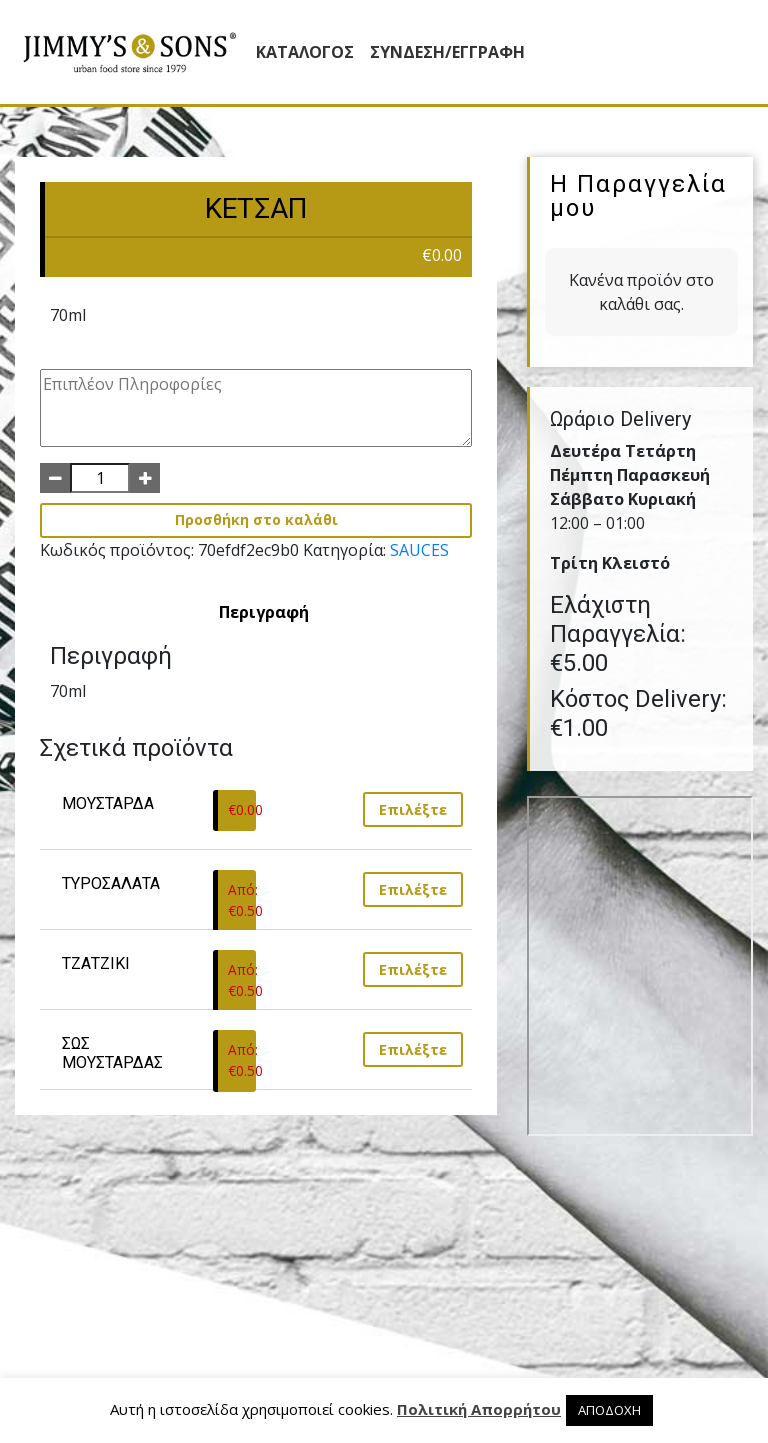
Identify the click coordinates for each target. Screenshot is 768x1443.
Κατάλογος (305, 52)
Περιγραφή (264, 612)
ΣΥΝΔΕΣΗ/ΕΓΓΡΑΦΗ (447, 52)
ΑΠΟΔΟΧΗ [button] (609, 1410)
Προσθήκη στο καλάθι (256, 519)
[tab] (264, 612)
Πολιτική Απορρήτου (479, 1409)
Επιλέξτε (413, 809)
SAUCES (419, 550)
